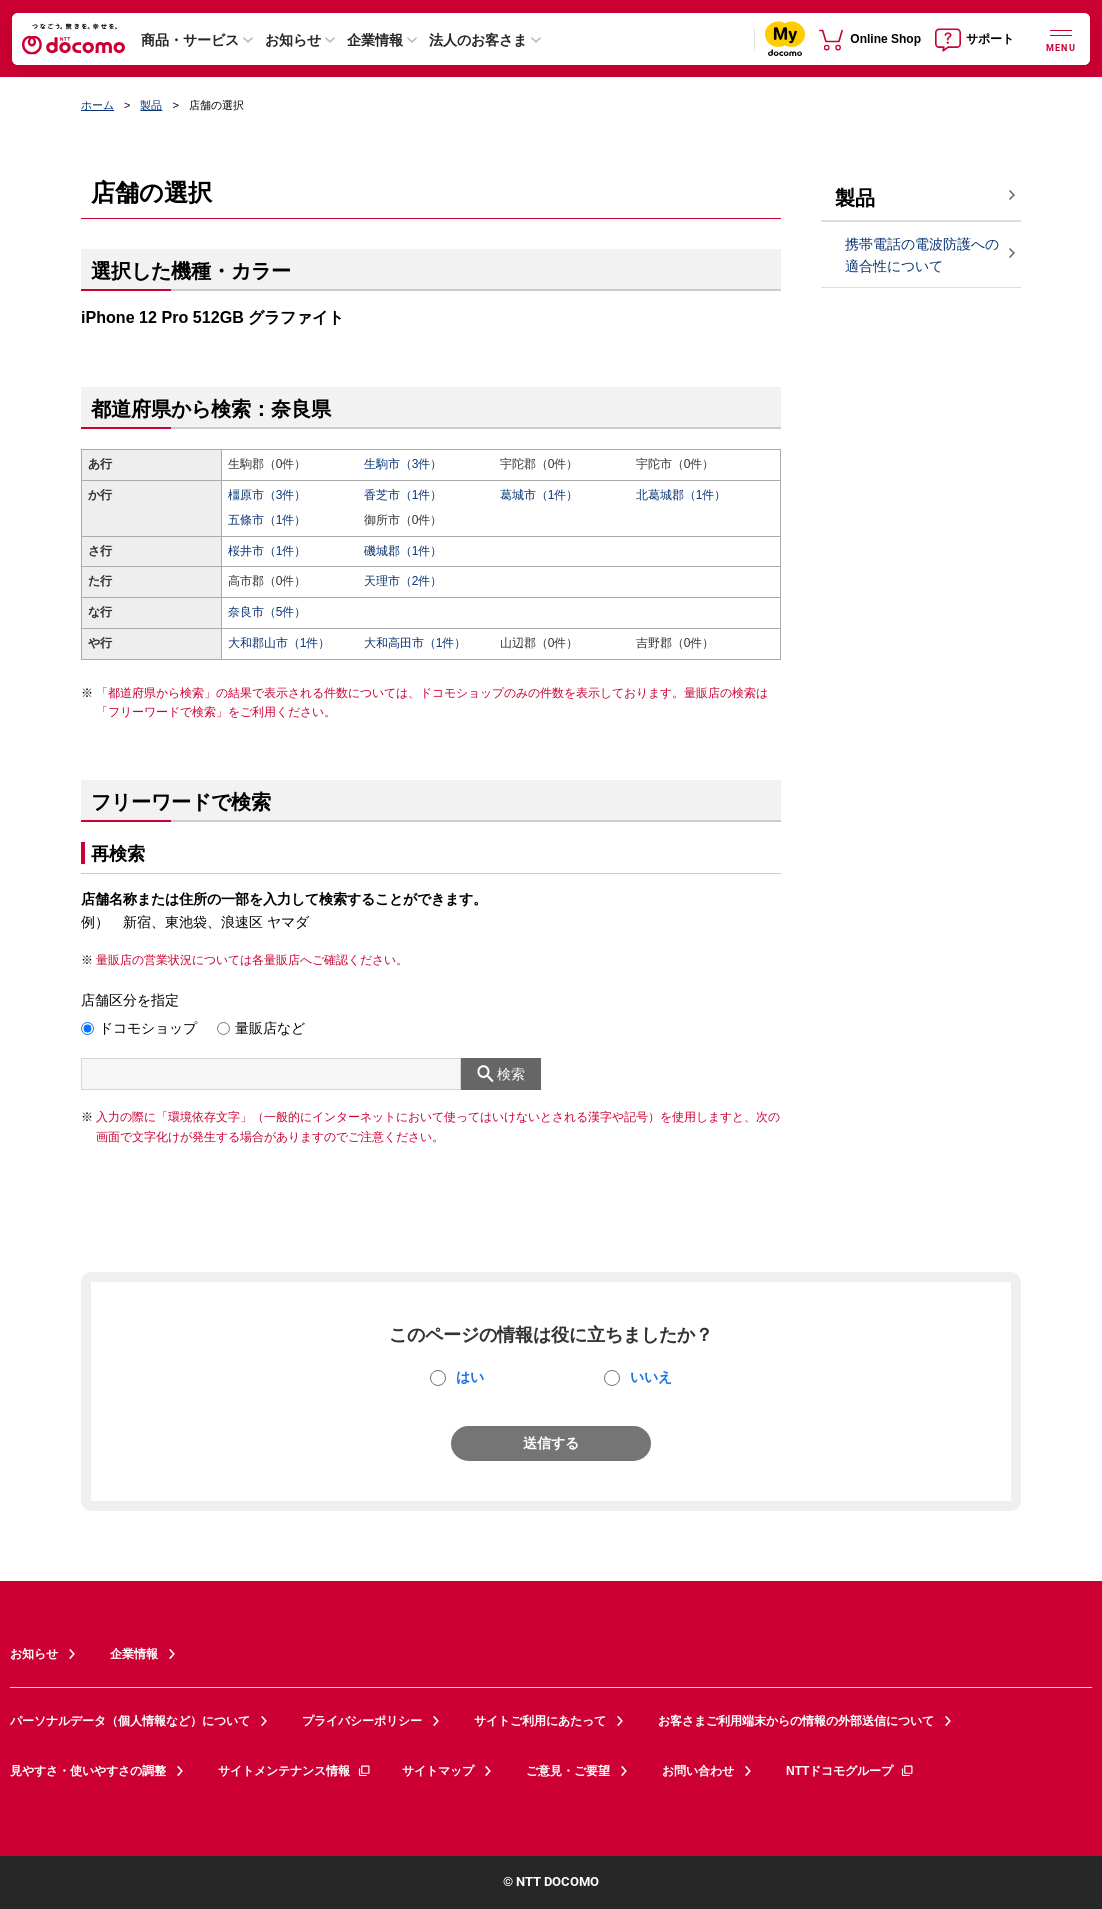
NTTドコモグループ (850, 1771)
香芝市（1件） (403, 495)
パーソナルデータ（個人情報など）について (130, 1721)
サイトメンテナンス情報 (295, 1771)
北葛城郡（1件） (681, 495)
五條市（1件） (267, 520)
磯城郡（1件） (403, 551)
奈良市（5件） (267, 612)
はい (470, 1377)
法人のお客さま (478, 40)
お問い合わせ (698, 1771)
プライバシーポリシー (362, 1721)
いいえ (651, 1377)
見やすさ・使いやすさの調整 (88, 1771)
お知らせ (293, 40)
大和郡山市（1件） (279, 643)
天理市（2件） (403, 581)
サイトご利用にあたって (540, 1721)
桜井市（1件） (267, 551)
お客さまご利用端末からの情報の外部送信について (796, 1721)
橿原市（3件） (267, 495)
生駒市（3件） (403, 464)
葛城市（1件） (539, 495)
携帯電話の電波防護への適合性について (922, 255)
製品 (151, 105)
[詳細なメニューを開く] (1061, 38)
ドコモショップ (148, 1028)
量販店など (270, 1028)
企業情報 (375, 40)
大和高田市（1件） (415, 643)
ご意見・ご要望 (568, 1771)
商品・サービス (190, 40)
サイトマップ (438, 1771)
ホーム (97, 105)
